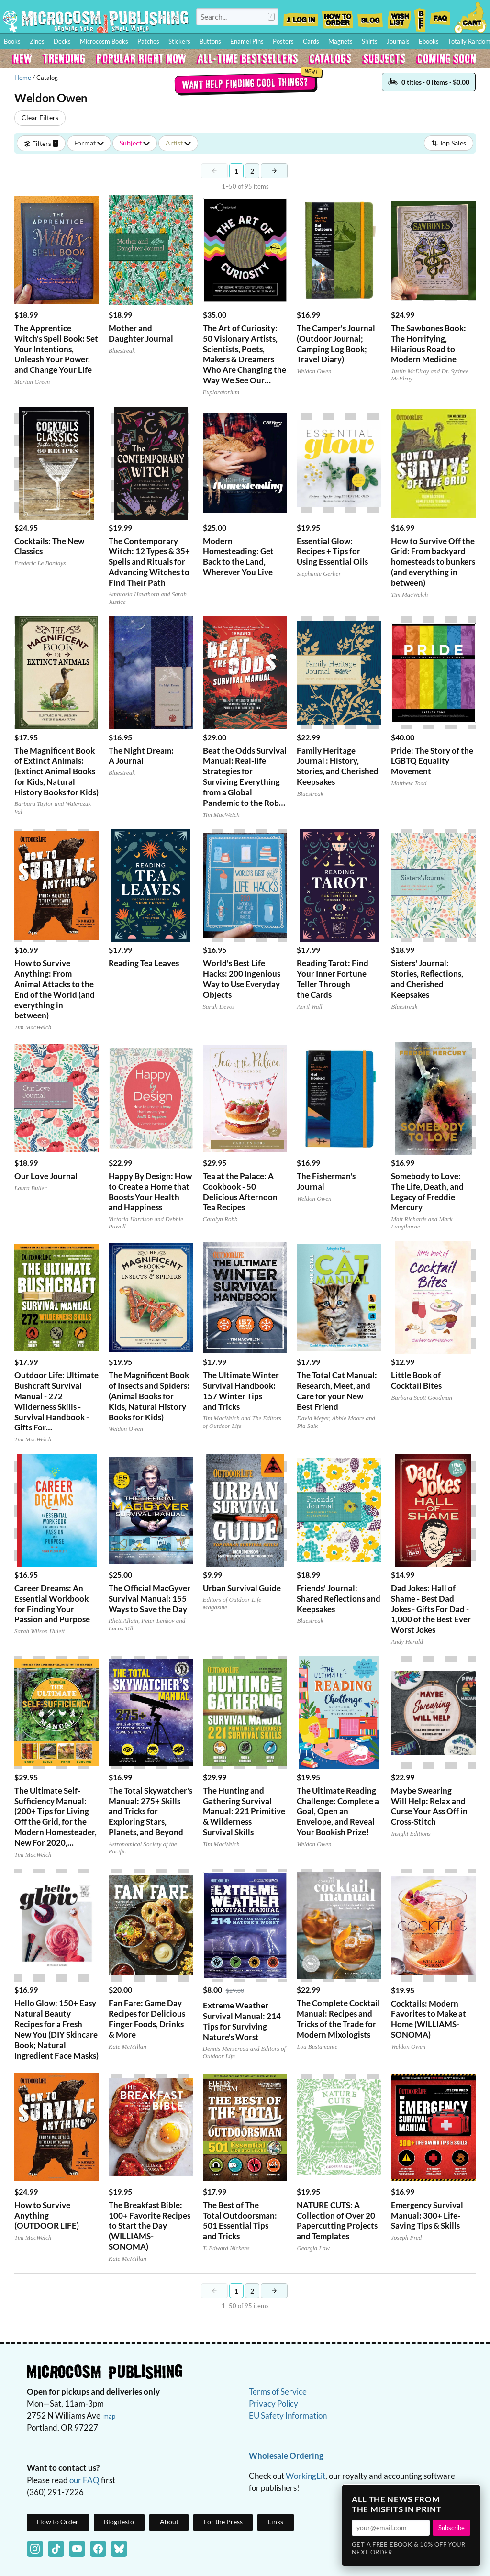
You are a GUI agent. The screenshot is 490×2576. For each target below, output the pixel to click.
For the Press (223, 2522)
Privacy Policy (273, 2403)
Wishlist (399, 16)
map (109, 2416)
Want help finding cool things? (245, 82)
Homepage (95, 21)
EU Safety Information (288, 2415)
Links (275, 2522)
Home (22, 77)
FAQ (440, 16)
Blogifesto (119, 2522)
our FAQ (84, 2480)
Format (89, 143)
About (169, 2522)
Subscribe (451, 2527)
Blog (369, 16)
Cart (471, 16)
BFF (420, 16)
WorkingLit (305, 2476)
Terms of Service (278, 2391)
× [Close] (470, 2494)
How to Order (337, 16)
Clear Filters (40, 117)
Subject (135, 143)
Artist (178, 143)
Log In (300, 16)
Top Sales (448, 143)
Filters (41, 143)
